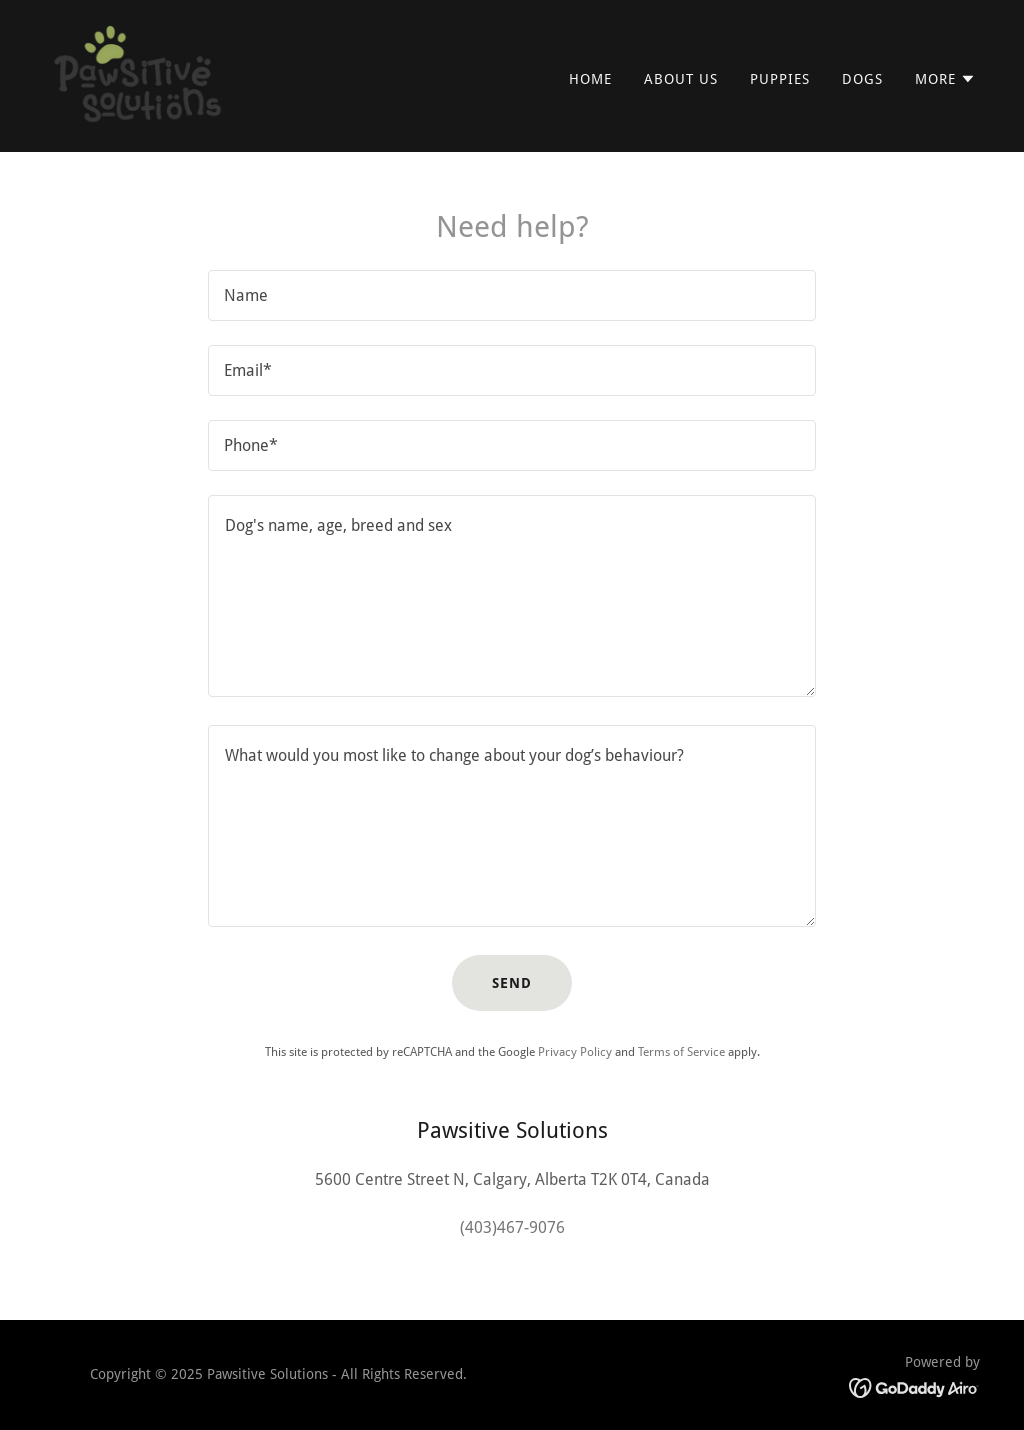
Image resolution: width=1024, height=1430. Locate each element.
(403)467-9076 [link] (512, 1227)
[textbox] (512, 295)
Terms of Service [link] (681, 1052)
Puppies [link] (780, 79)
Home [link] (590, 79)
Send (512, 983)
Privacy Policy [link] (575, 1052)
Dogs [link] (862, 79)
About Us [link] (681, 79)
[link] (139, 74)
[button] (945, 79)
